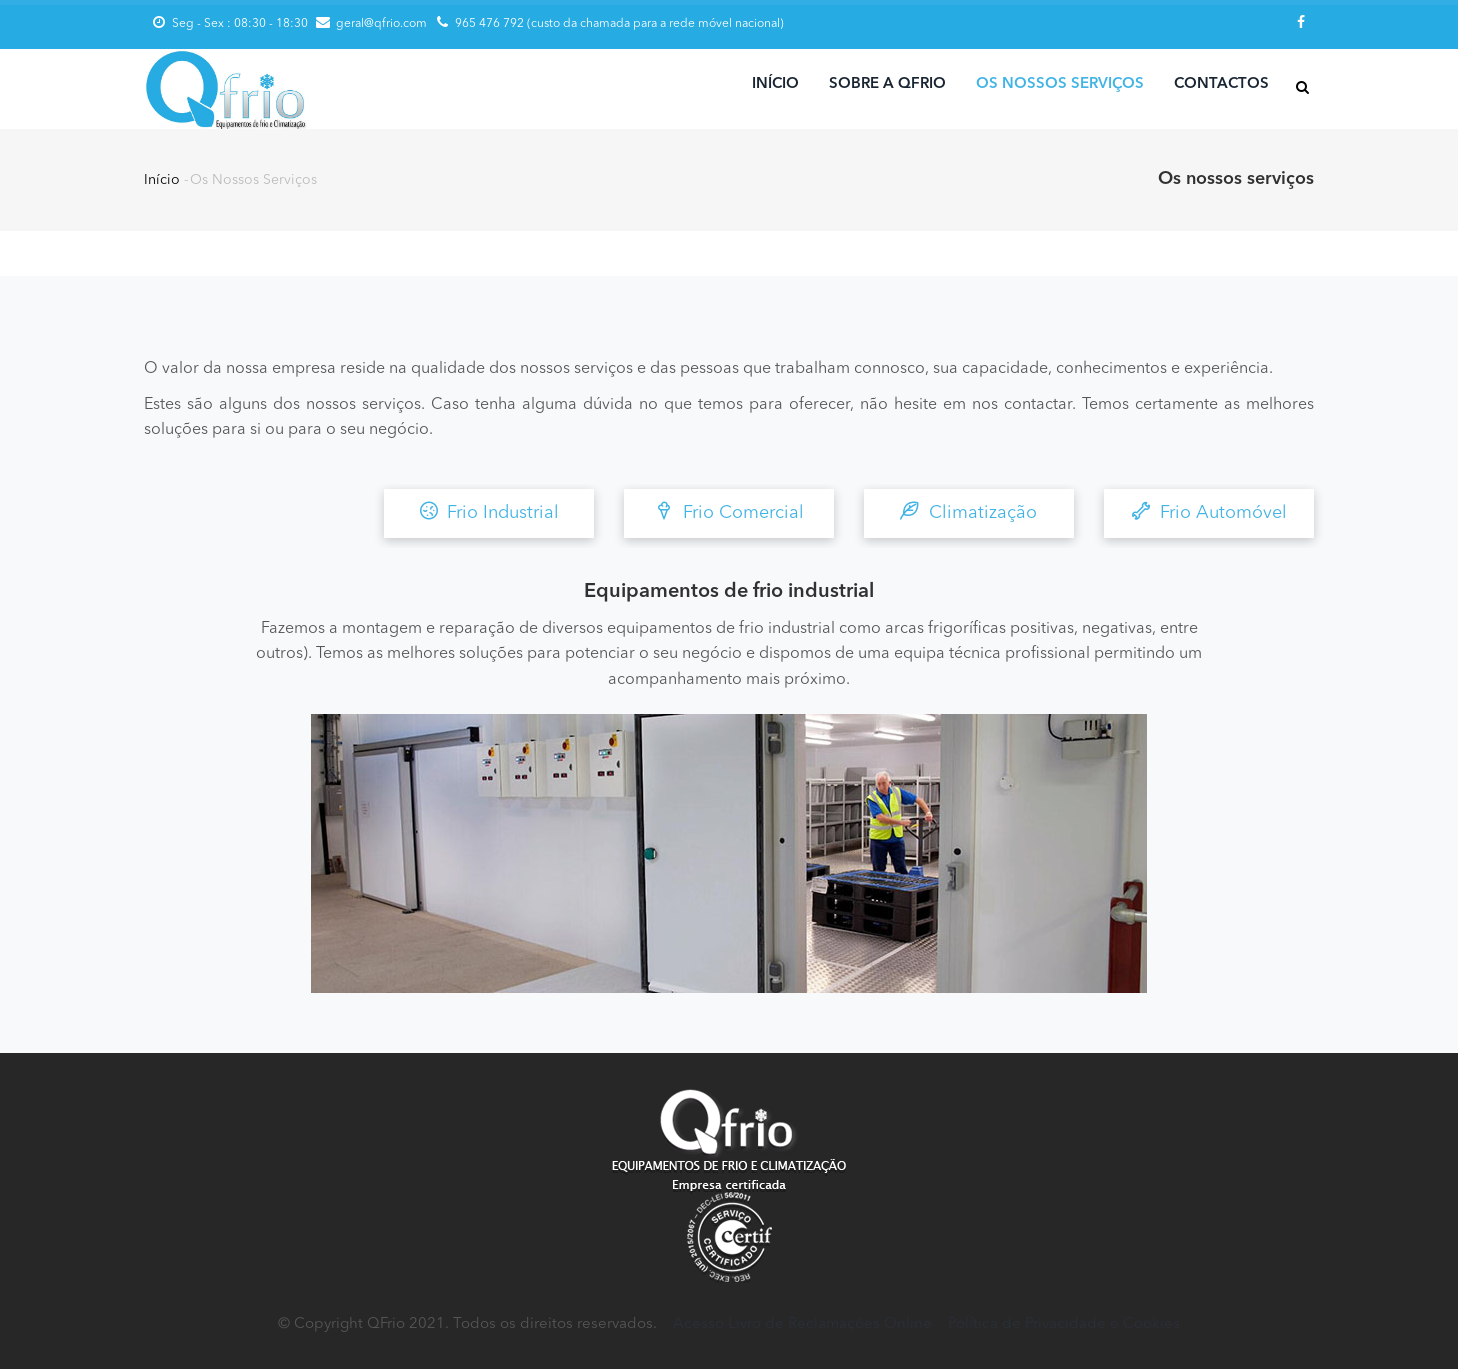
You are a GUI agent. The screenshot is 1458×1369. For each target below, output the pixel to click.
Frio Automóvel (1209, 511)
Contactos (1221, 84)
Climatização (969, 511)
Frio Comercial (729, 511)
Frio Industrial (489, 511)
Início (775, 84)
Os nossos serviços (1060, 84)
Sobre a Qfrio (887, 84)
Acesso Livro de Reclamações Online (802, 1324)
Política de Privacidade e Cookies (1064, 1324)
